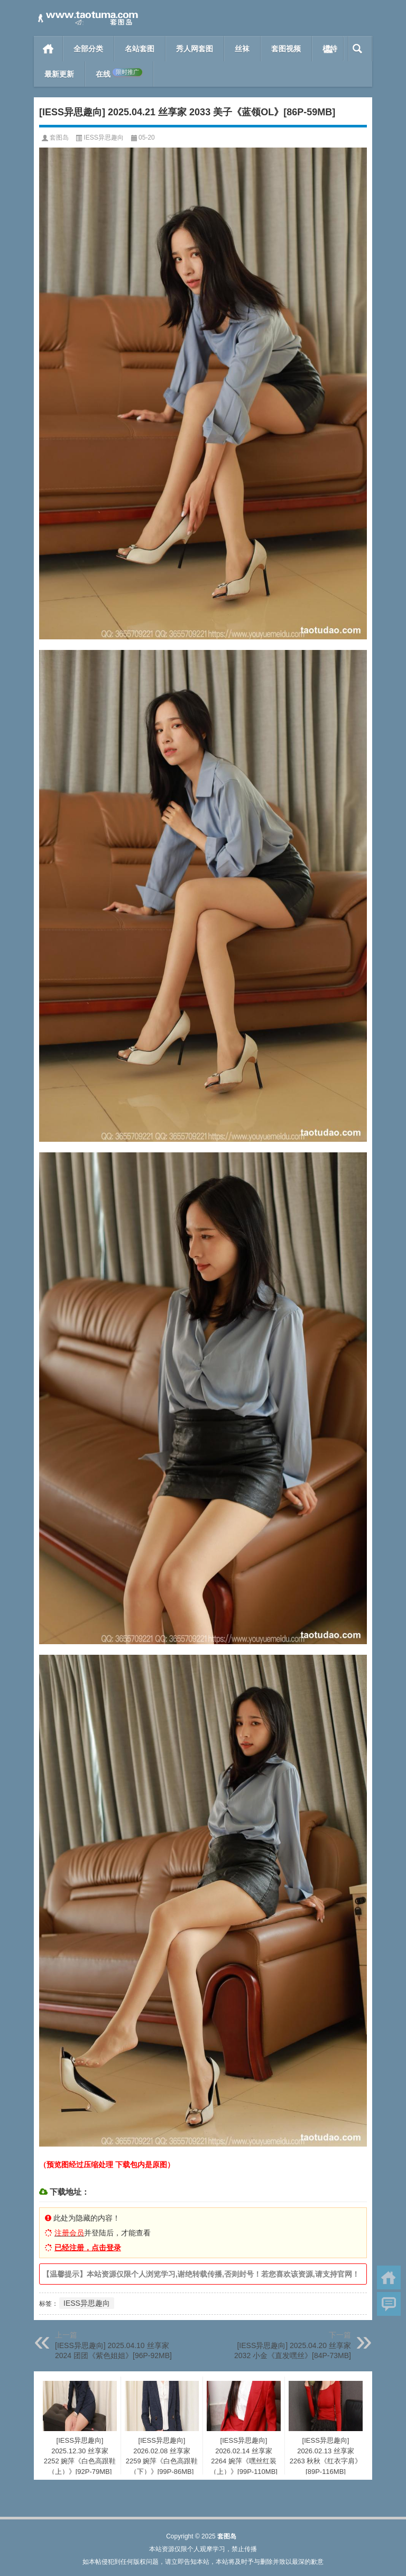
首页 (48, 48)
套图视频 (286, 48)
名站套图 (139, 48)
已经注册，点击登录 (87, 2247)
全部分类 (88, 48)
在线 (119, 73)
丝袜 (242, 48)
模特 (329, 48)
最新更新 (59, 74)
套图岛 (59, 137)
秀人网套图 (194, 48)
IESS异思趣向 (103, 137)
